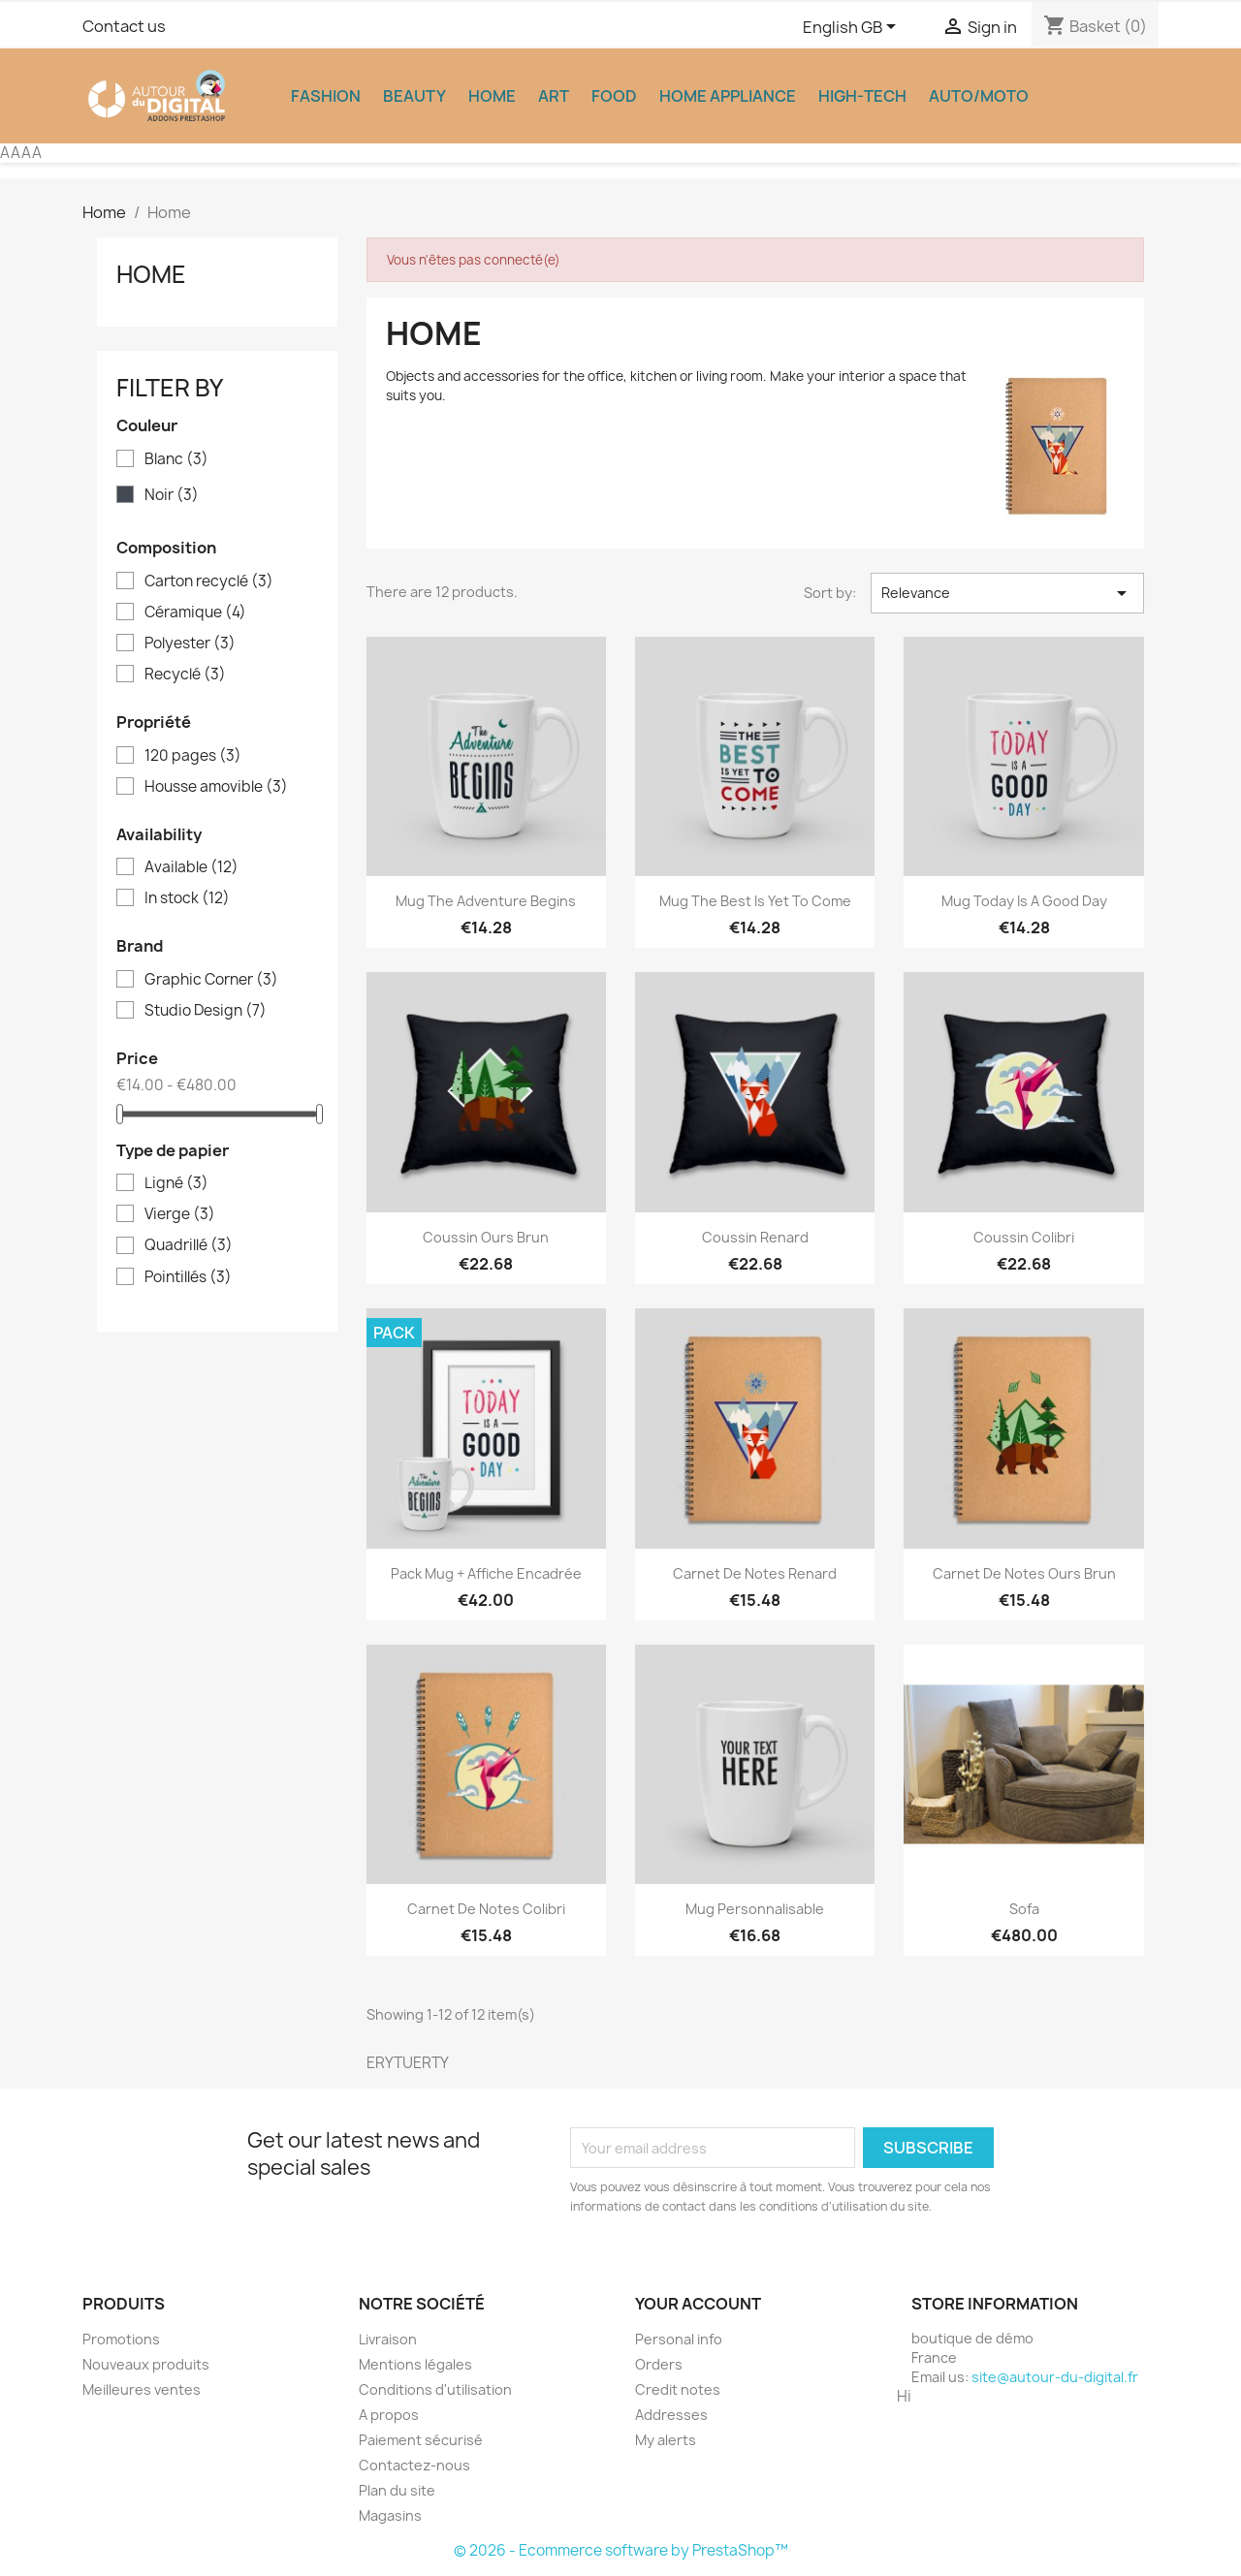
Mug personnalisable (754, 1909)
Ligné (176, 1183)
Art (553, 96)
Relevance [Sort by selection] (1007, 593)
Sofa (1024, 1909)
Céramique (195, 612)
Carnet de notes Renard (755, 1573)
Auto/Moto (979, 96)
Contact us (124, 26)
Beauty (414, 96)
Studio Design (205, 1011)
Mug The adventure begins (486, 901)
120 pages (192, 756)
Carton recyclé (208, 581)
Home (492, 96)
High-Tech (862, 96)
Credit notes (677, 2389)
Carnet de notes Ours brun (1024, 1573)
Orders (659, 2364)
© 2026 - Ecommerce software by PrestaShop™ (621, 2550)
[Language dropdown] (853, 28)
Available (191, 867)
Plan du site (397, 2490)
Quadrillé (188, 1245)
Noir (171, 495)
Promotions (121, 2339)
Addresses (671, 2414)
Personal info (678, 2339)
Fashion (326, 96)
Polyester (190, 643)
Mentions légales (415, 2364)
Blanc (176, 459)
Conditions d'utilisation (435, 2389)
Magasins (390, 2515)
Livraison (388, 2339)
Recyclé (185, 674)
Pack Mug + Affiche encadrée (486, 1573)
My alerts (665, 2440)
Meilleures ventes (141, 2389)
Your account (698, 2303)
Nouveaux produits (145, 2364)
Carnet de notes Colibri (486, 1909)
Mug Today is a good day (1024, 901)
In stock (187, 898)
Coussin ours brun (486, 1237)
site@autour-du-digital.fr (1054, 2377)
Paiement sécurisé (421, 2440)
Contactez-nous (414, 2465)
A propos (389, 2414)
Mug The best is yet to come (755, 901)
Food (614, 96)
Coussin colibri (1023, 1237)
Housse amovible (216, 787)
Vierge (179, 1214)
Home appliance (727, 96)
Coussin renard (755, 1237)
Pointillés (188, 1277)
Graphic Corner (211, 980)
